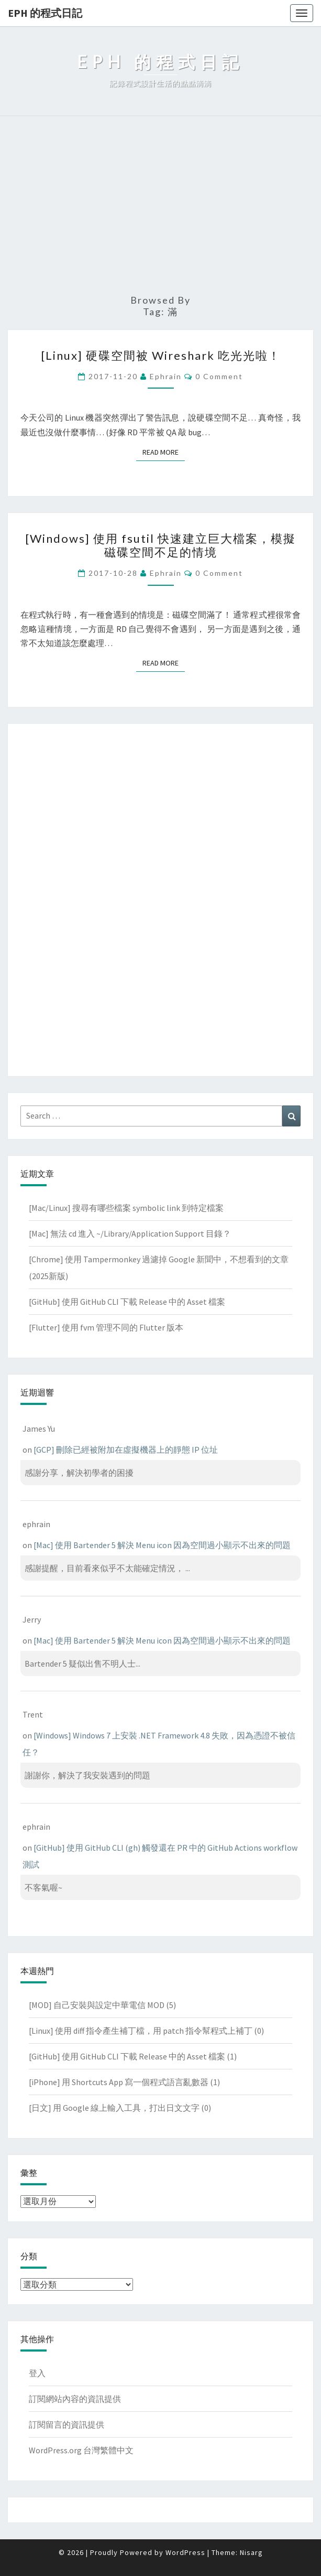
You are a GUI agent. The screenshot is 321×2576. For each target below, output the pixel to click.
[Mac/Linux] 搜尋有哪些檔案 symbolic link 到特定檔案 (126, 1208)
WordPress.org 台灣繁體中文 (81, 2450)
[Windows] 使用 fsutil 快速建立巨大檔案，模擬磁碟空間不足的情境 (160, 545)
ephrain (166, 376)
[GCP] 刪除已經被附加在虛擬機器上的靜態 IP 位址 (126, 1449)
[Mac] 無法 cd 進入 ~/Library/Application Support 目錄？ (130, 1233)
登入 (37, 2373)
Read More (163, 452)
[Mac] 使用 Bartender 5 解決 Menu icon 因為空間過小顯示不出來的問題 (162, 1545)
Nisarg (251, 2552)
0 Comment (219, 376)
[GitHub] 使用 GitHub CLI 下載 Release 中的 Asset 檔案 (127, 1301)
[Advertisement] (160, 205)
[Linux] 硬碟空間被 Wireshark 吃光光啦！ (161, 355)
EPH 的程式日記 (45, 12)
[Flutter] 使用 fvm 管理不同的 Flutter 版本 (106, 1327)
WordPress (185, 2552)
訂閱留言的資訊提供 (66, 2424)
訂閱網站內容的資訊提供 (75, 2398)
